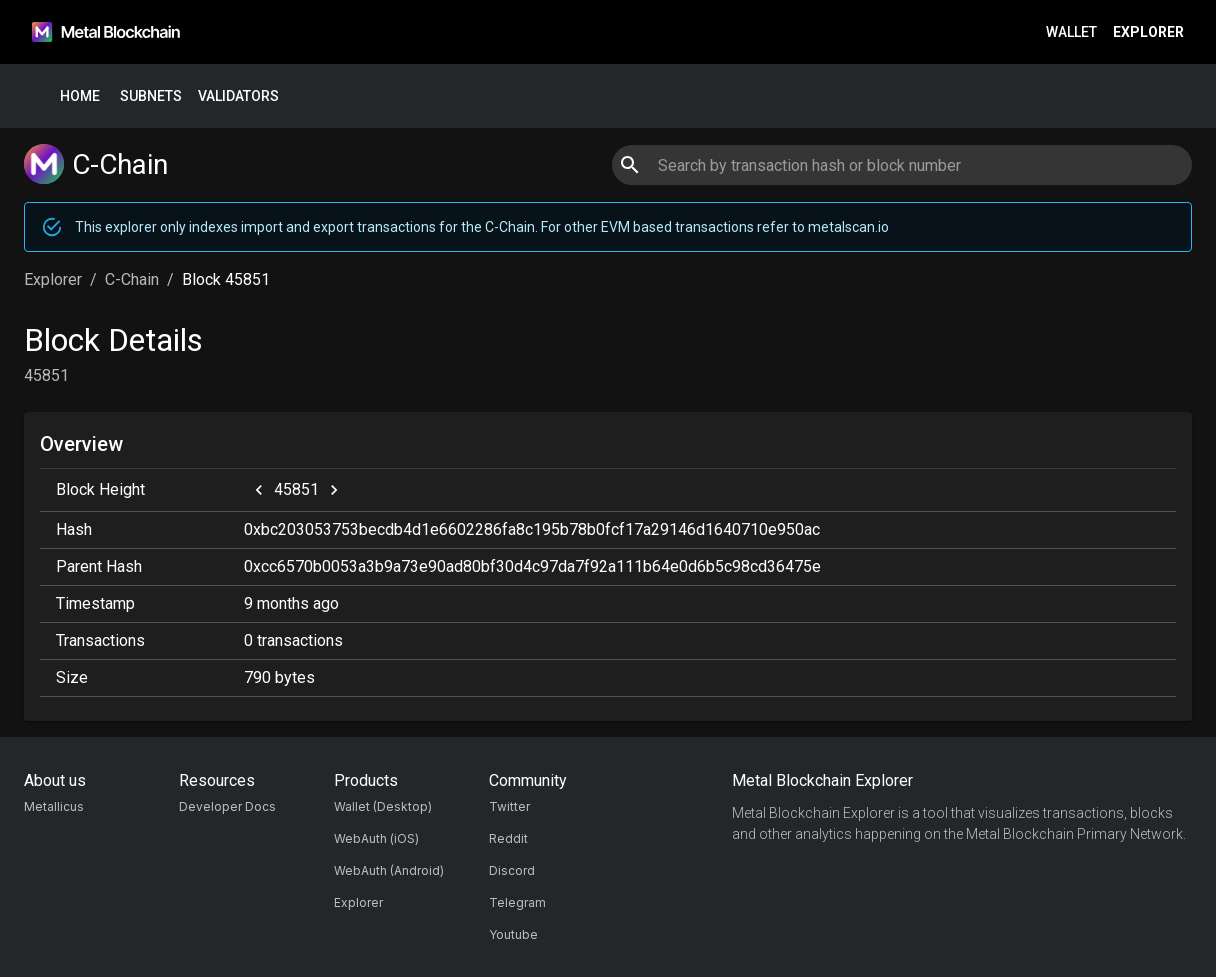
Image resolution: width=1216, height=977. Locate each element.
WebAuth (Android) (389, 870)
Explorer (1148, 32)
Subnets (151, 96)
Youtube (513, 934)
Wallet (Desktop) (383, 806)
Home (80, 96)
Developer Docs (227, 806)
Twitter (509, 806)
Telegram (517, 902)
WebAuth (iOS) (376, 838)
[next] (334, 490)
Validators (238, 96)
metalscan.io (848, 227)
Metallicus (54, 806)
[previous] (259, 490)
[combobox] (901, 165)
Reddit (508, 838)
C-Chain (132, 279)
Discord (512, 870)
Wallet (1071, 32)
